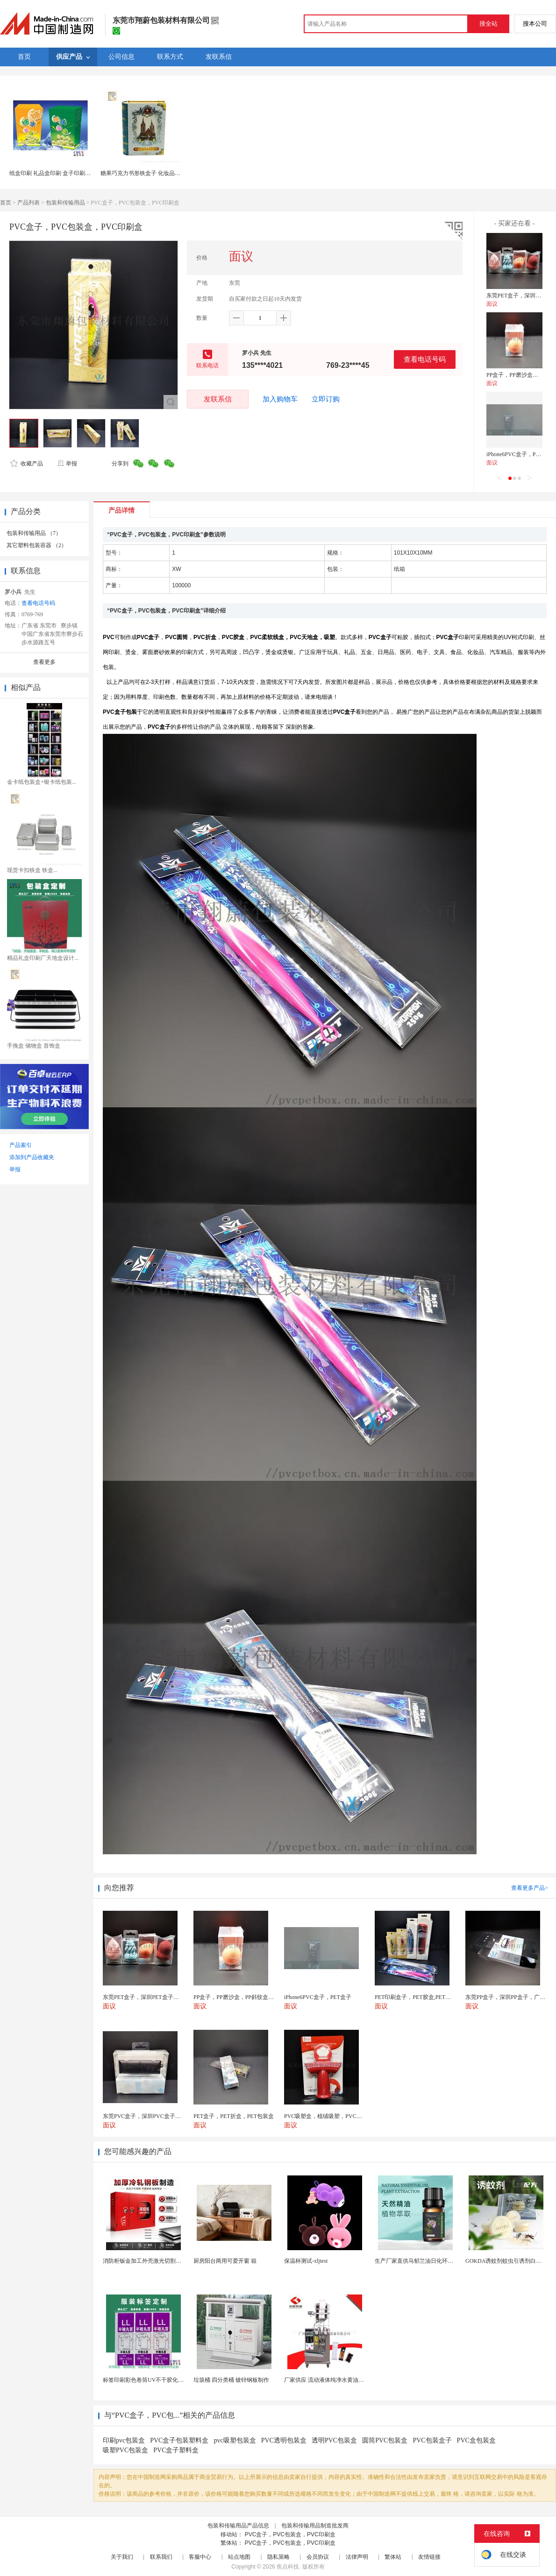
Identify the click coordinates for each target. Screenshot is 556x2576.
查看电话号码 (425, 359)
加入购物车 (280, 399)
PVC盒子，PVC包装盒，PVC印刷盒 (290, 2534)
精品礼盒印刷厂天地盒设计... (42, 958)
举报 (67, 463)
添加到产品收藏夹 (31, 1157)
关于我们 (122, 2557)
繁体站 (393, 2557)
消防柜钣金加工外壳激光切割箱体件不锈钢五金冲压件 (170, 2261)
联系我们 (161, 2557)
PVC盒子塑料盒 (176, 2450)
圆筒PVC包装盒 (384, 2440)
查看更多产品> (529, 1888)
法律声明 (357, 2557)
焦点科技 (288, 2566)
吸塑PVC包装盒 (125, 2450)
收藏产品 (26, 463)
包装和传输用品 (65, 202)
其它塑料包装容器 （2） (37, 545)
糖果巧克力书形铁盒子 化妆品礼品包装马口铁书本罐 (165, 173)
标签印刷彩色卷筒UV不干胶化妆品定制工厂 (157, 2380)
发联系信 (218, 399)
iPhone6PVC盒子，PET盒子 (520, 454)
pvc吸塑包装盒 (235, 2440)
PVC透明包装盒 (284, 2440)
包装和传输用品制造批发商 (315, 2525)
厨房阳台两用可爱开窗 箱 (225, 2261)
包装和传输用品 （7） (34, 533)
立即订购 (326, 399)
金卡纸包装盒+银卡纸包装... (41, 782)
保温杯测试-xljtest (306, 2261)
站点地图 (239, 2557)
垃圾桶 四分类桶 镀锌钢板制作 (231, 2380)
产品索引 (20, 1145)
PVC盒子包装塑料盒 (179, 2440)
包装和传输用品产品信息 (238, 2525)
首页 (5, 202)
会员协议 (318, 2557)
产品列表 (28, 202)
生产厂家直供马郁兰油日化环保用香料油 (425, 2261)
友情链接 (429, 2557)
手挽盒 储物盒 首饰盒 (33, 1045)
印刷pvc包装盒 (124, 2440)
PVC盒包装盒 (476, 2440)
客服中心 (200, 2557)
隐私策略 (278, 2557)
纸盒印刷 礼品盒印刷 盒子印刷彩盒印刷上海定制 (69, 173)
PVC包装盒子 (432, 2440)
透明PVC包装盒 (334, 2440)
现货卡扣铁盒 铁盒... (32, 870)
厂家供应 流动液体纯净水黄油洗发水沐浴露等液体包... (351, 2380)
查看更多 (44, 662)
